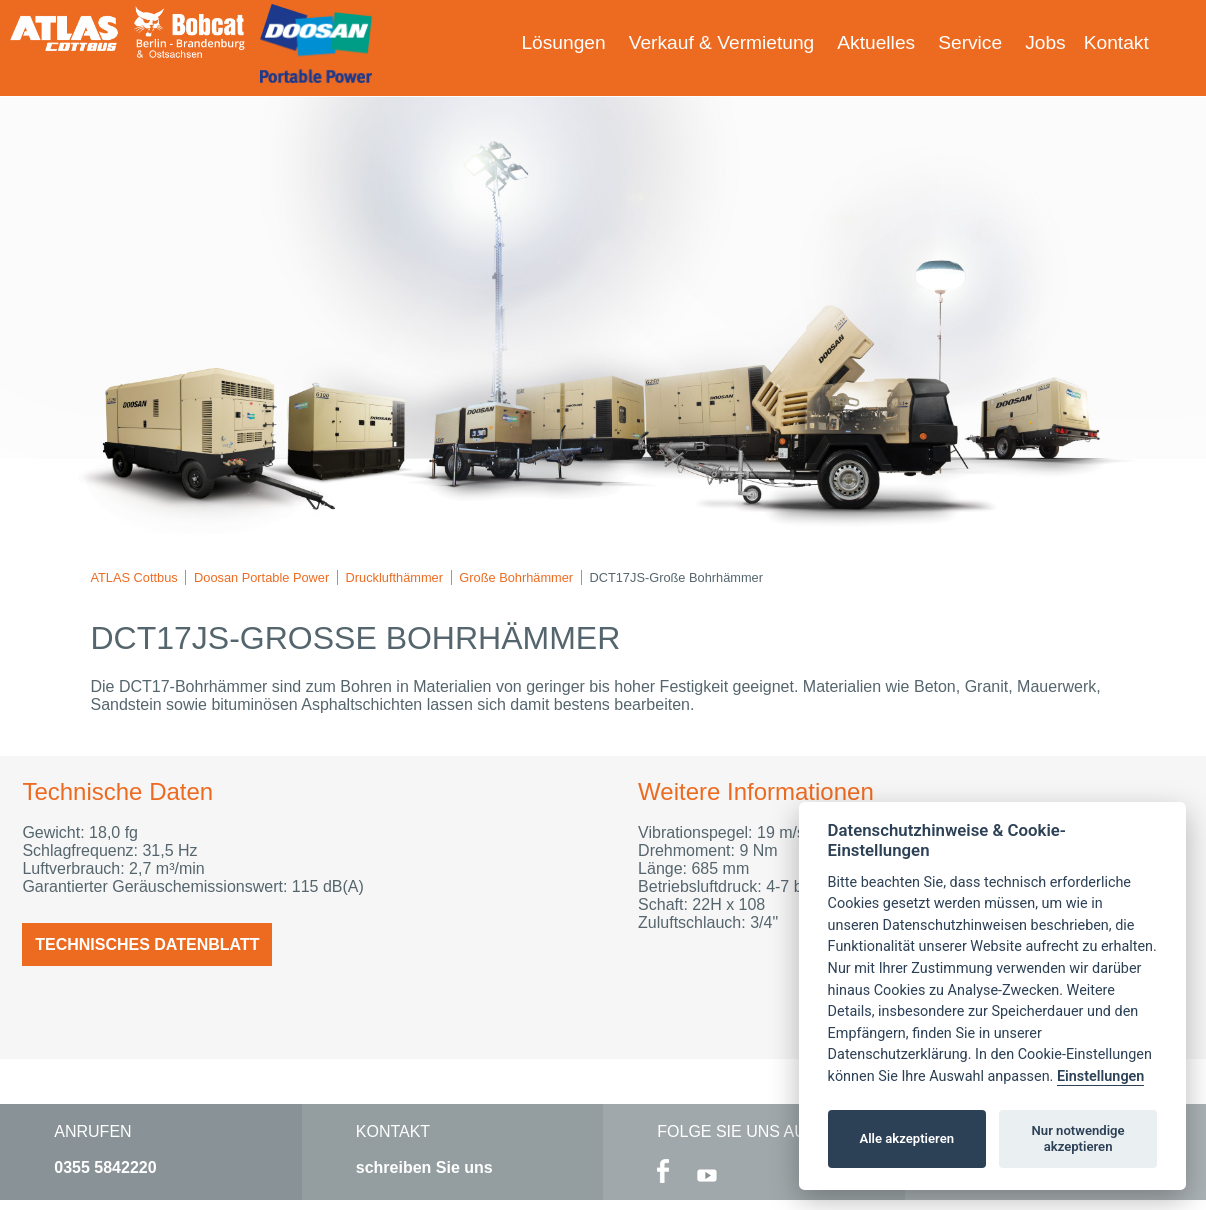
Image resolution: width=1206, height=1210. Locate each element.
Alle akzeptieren (906, 1138)
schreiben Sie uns (424, 1167)
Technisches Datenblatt (147, 944)
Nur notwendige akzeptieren (1078, 1138)
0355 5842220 (105, 1167)
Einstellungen (1100, 1076)
